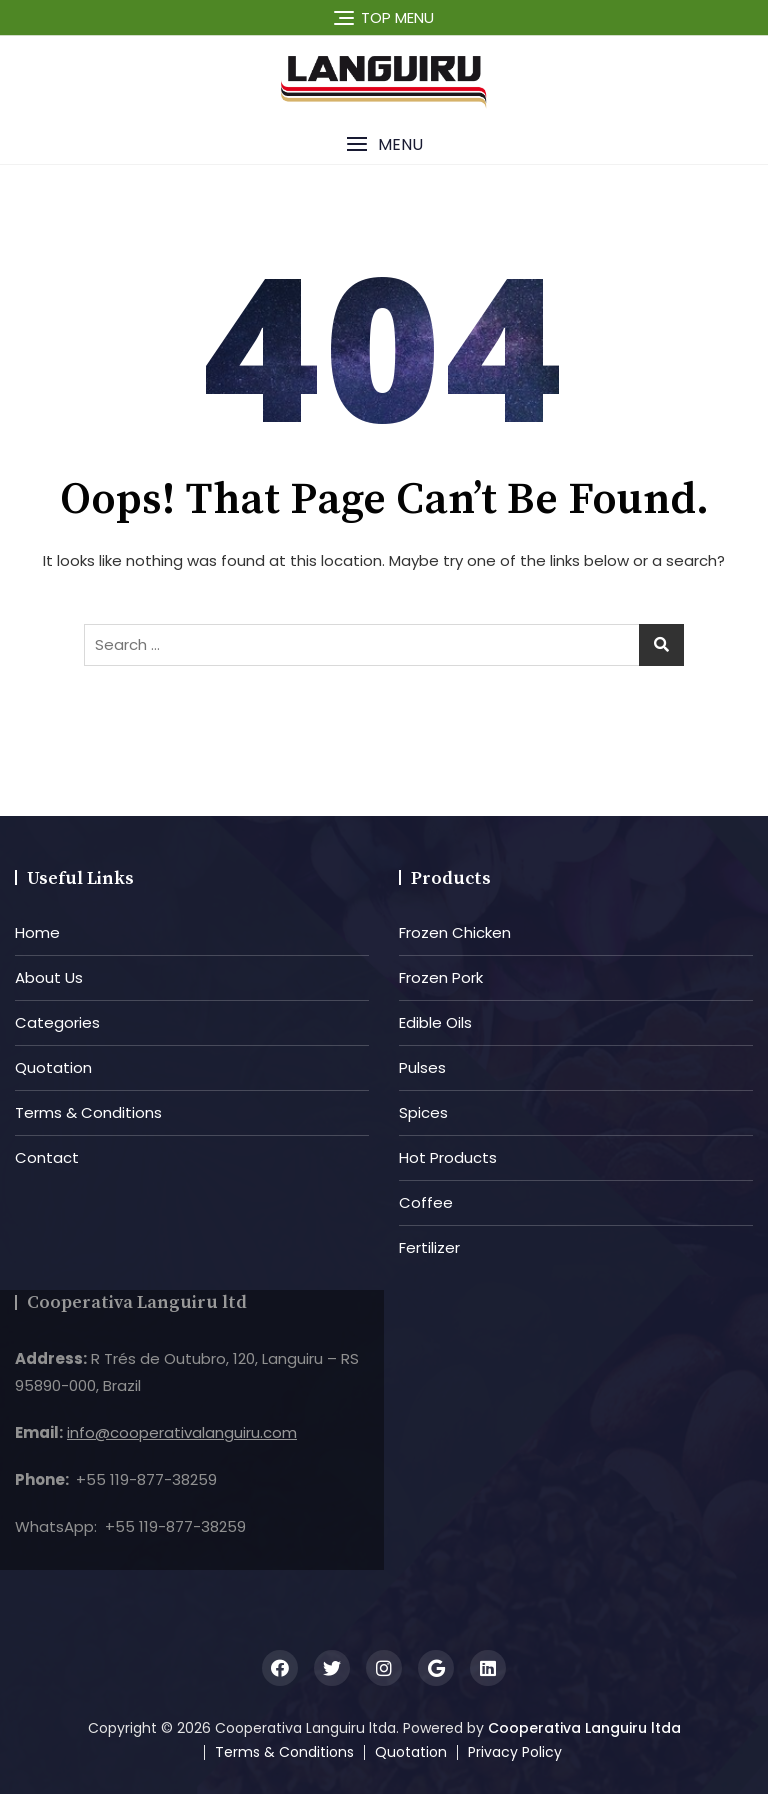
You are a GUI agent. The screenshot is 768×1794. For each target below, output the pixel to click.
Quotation (53, 1067)
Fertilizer (429, 1247)
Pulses (422, 1067)
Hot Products (448, 1157)
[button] (384, 144)
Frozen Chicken (455, 932)
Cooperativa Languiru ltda (584, 1728)
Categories (57, 1022)
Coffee (426, 1202)
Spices (423, 1112)
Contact (47, 1157)
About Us (49, 977)
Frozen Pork (441, 977)
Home (37, 932)
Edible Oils (435, 1022)
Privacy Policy (515, 1752)
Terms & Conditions (88, 1112)
